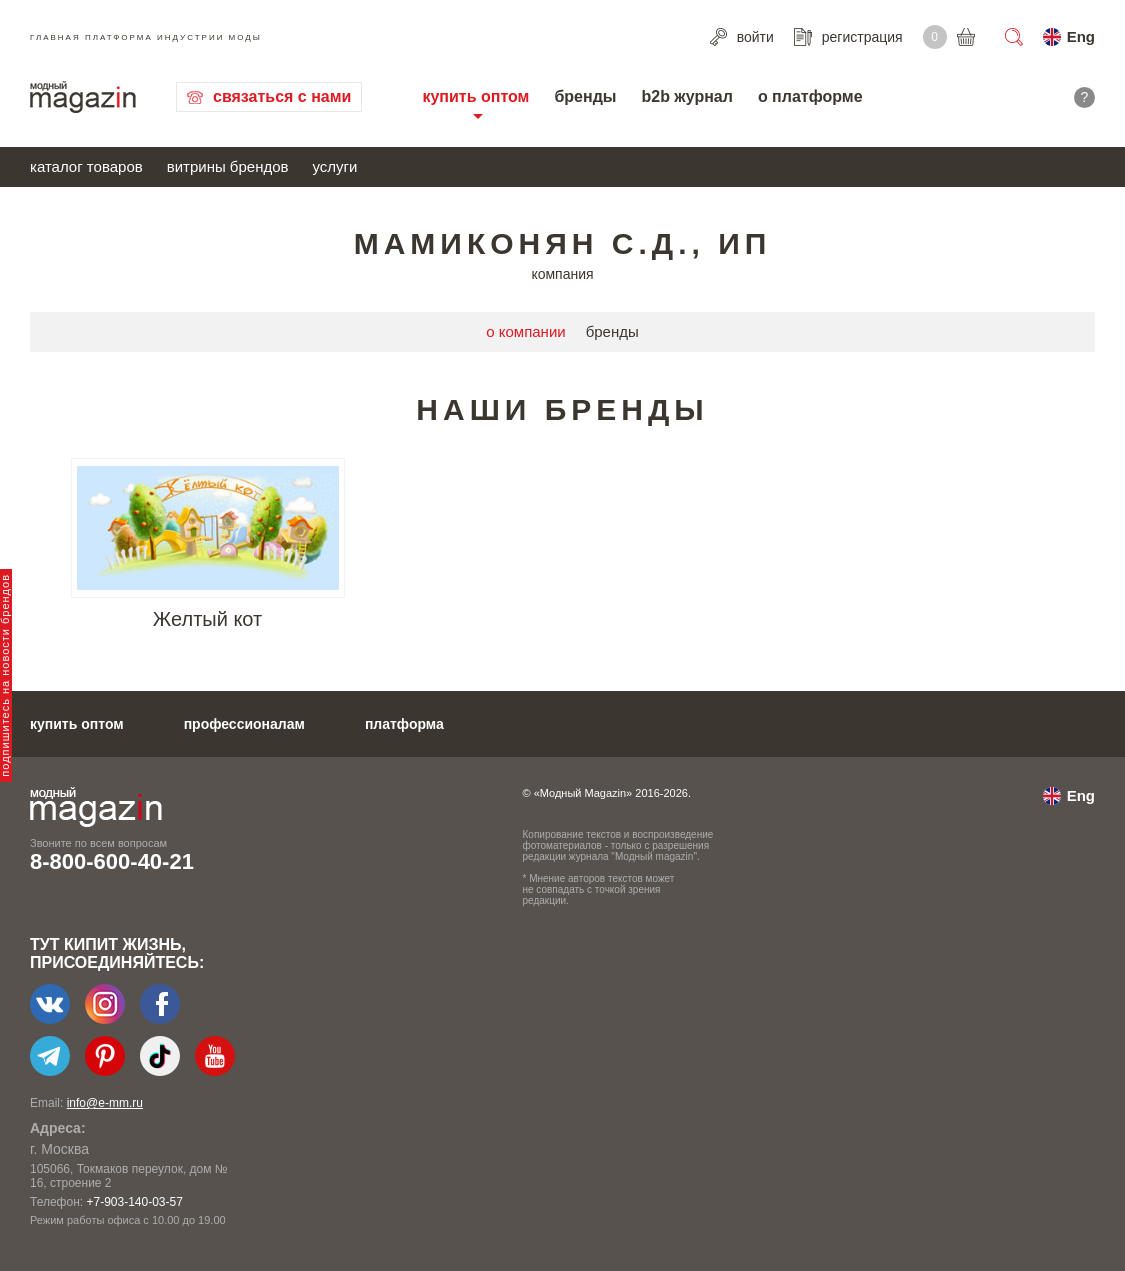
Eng (1081, 36)
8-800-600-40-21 (112, 861)
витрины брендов (228, 166)
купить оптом (475, 96)
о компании (525, 331)
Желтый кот (207, 619)
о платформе (810, 96)
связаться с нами (282, 96)
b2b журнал (686, 96)
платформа (404, 724)
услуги (335, 166)
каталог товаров (86, 166)
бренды (585, 96)
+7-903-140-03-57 (134, 1202)
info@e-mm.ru (105, 1103)
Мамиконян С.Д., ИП (563, 243)
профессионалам (244, 724)
